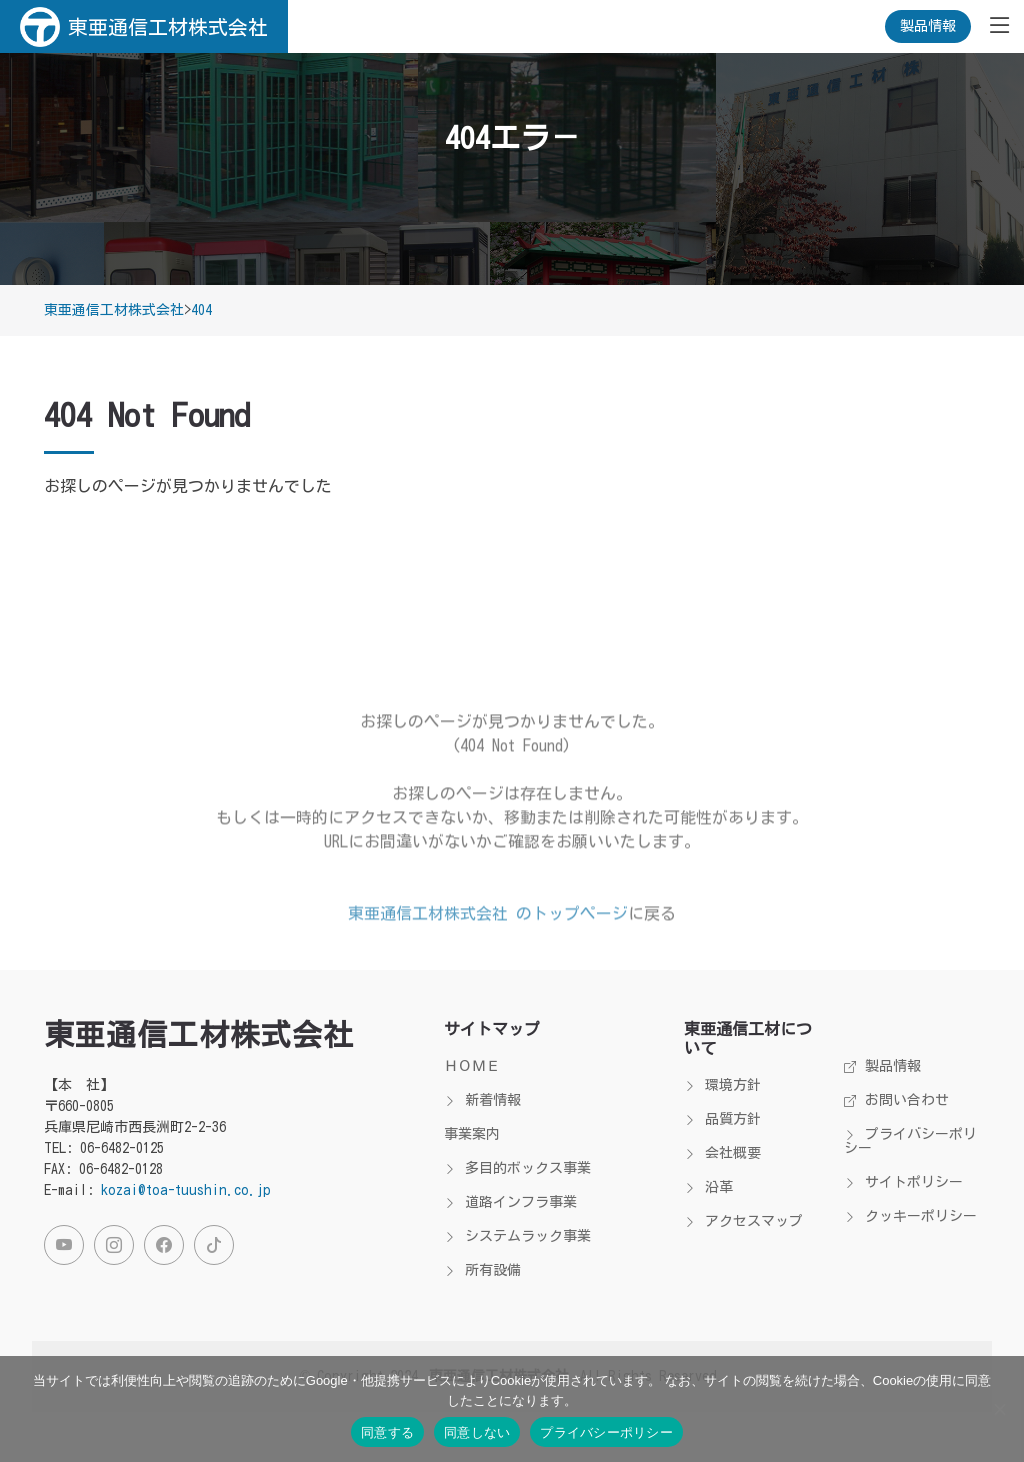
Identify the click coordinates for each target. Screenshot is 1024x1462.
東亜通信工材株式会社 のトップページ (488, 941)
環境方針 (722, 1085)
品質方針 (722, 1119)
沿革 (708, 1187)
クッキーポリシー (910, 1216)
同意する (387, 1432)
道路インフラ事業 (510, 1202)
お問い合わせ (896, 1100)
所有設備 (482, 1270)
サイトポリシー (903, 1182)
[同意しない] (999, 1409)
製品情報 (928, 26)
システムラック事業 (517, 1236)
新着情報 (482, 1100)
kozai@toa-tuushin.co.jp (186, 1190)
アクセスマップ (743, 1221)
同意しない (477, 1432)
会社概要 (722, 1153)
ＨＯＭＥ (472, 1066)
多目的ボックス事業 (517, 1168)
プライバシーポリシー (910, 1141)
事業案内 (472, 1134)
